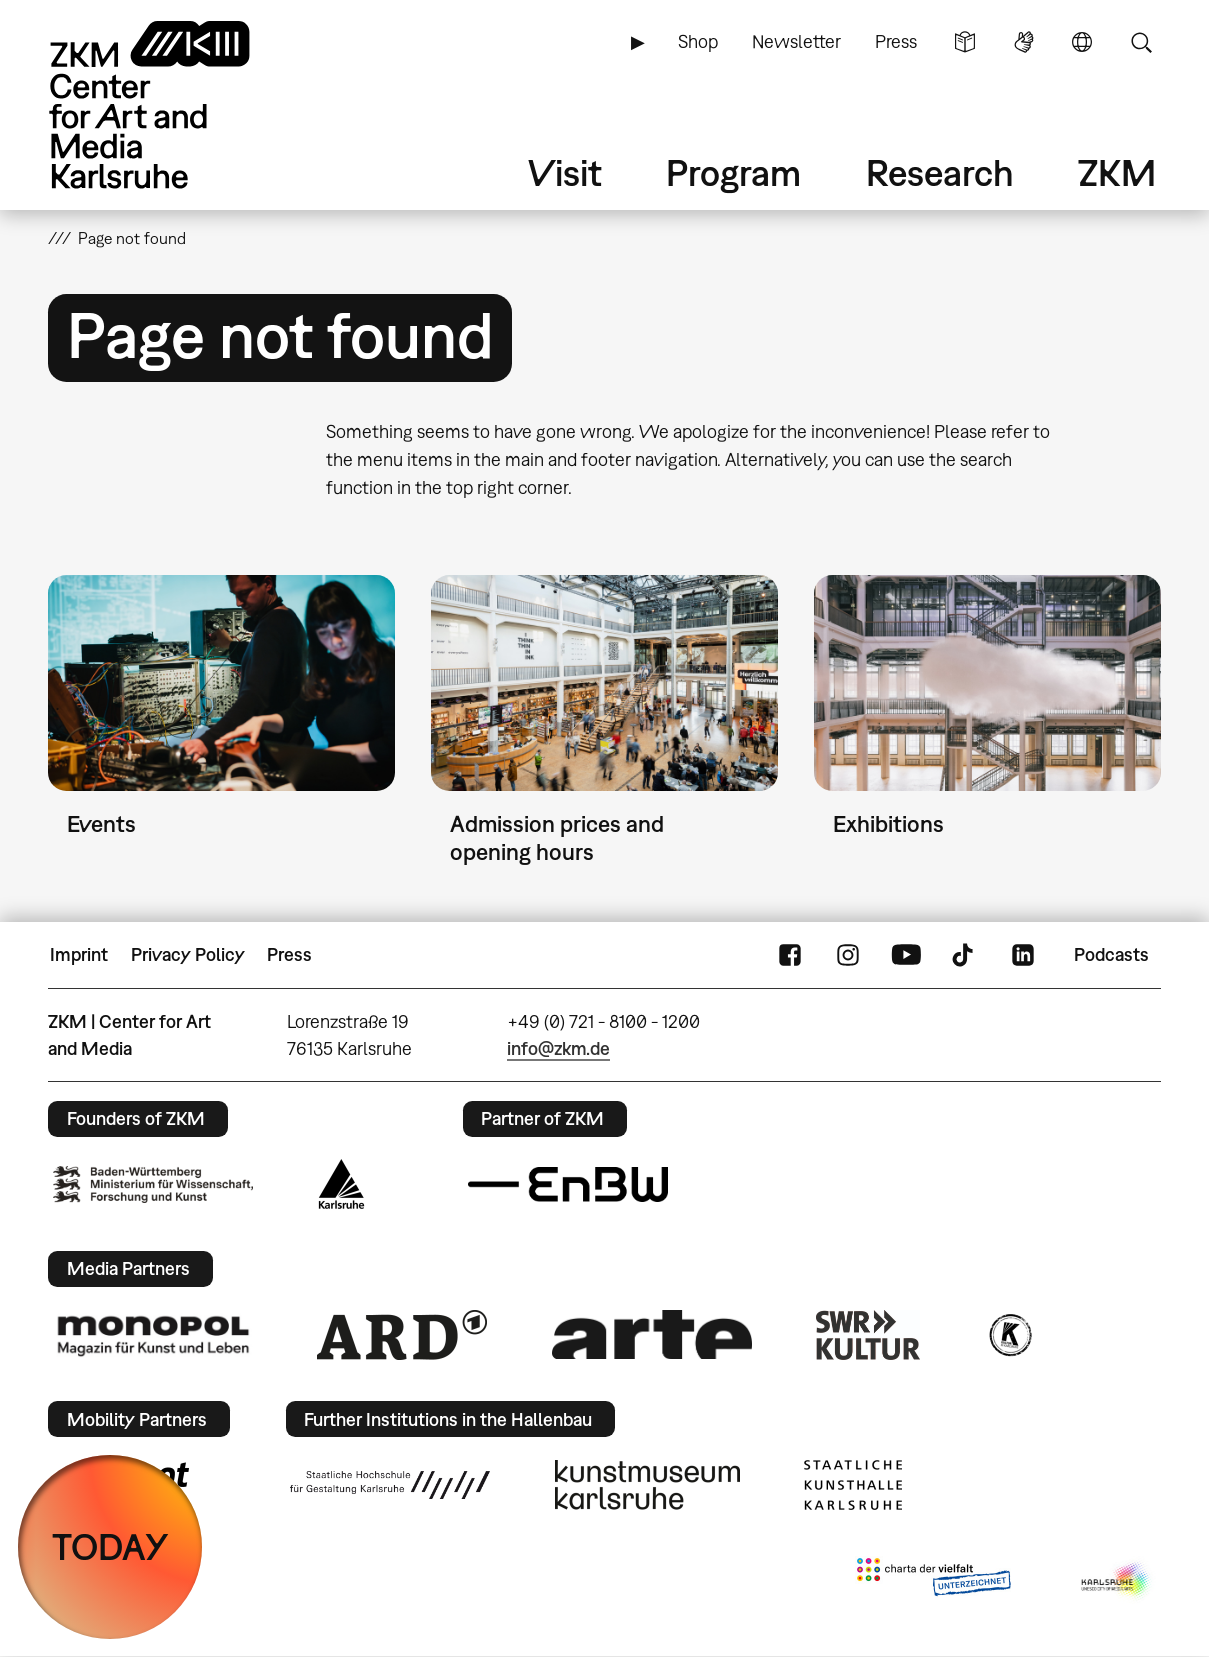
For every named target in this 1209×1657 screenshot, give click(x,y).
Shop (698, 41)
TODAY (110, 1546)
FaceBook (790, 955)
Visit (565, 172)
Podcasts (1111, 954)
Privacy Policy (188, 954)
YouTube (906, 955)
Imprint (79, 954)
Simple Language (965, 42)
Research (940, 172)
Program (733, 172)
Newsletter (796, 41)
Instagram (848, 955)
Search (1141, 42)
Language (1082, 42)
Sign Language (1024, 42)
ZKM (1117, 172)
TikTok (965, 955)
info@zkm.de (558, 1048)
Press (896, 41)
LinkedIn (1023, 955)
